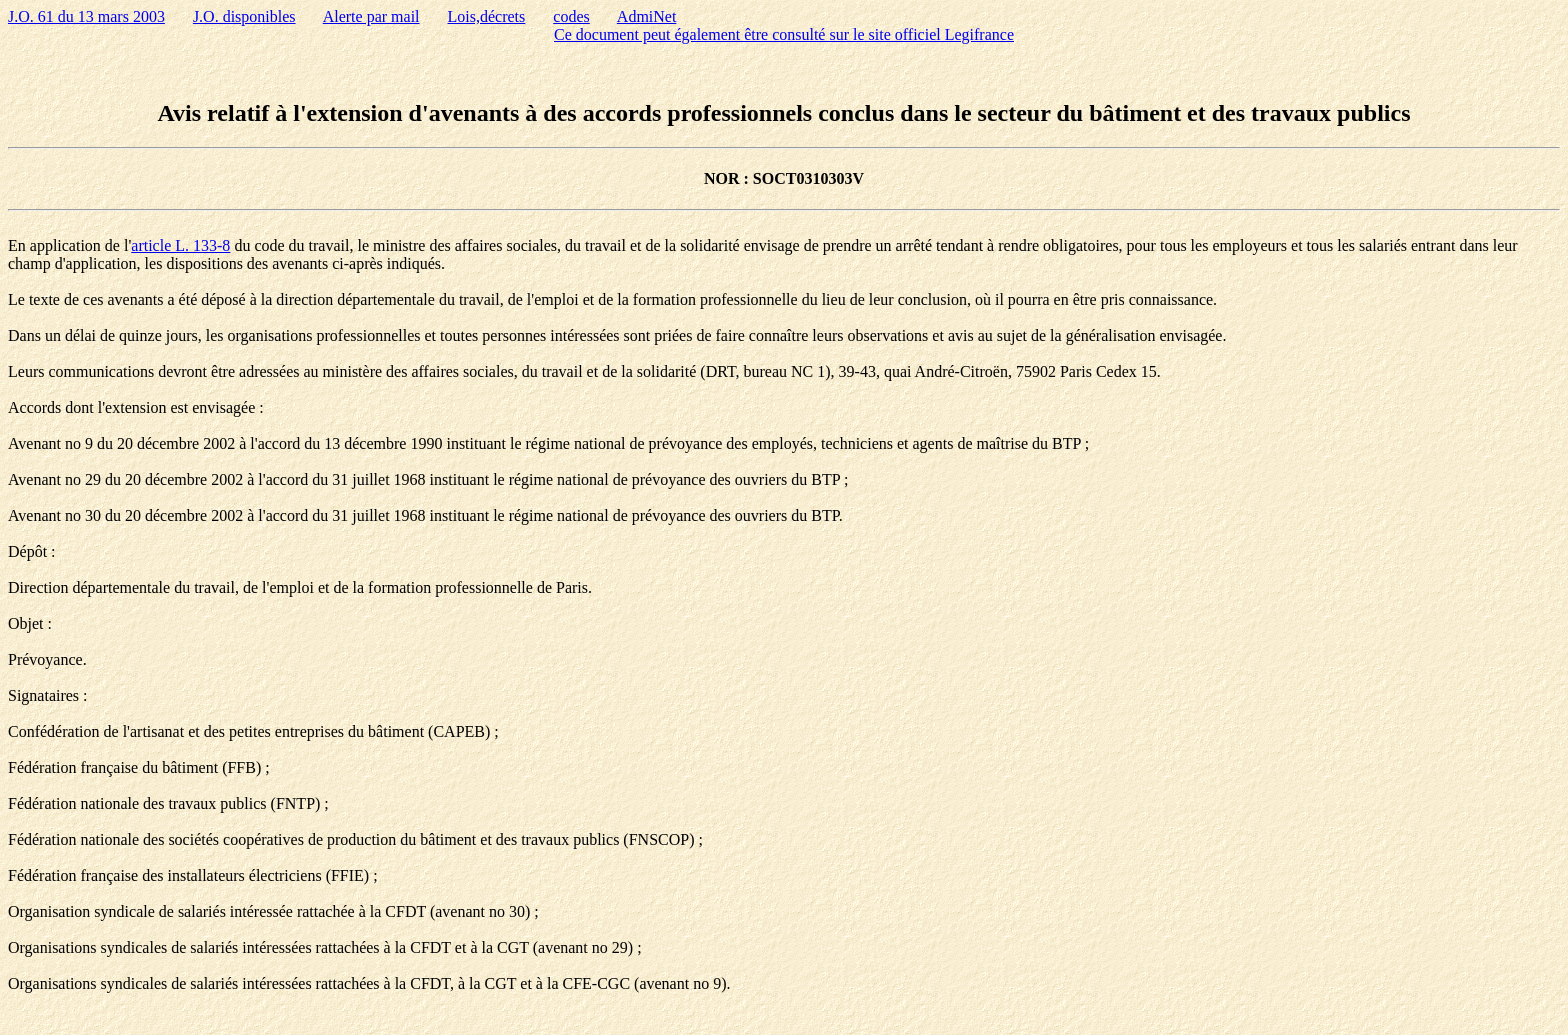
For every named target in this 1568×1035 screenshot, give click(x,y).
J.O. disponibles (244, 16)
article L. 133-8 (180, 245)
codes (571, 16)
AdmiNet (647, 16)
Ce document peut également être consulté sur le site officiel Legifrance (784, 34)
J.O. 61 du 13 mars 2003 (86, 16)
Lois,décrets (487, 16)
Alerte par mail (371, 16)
